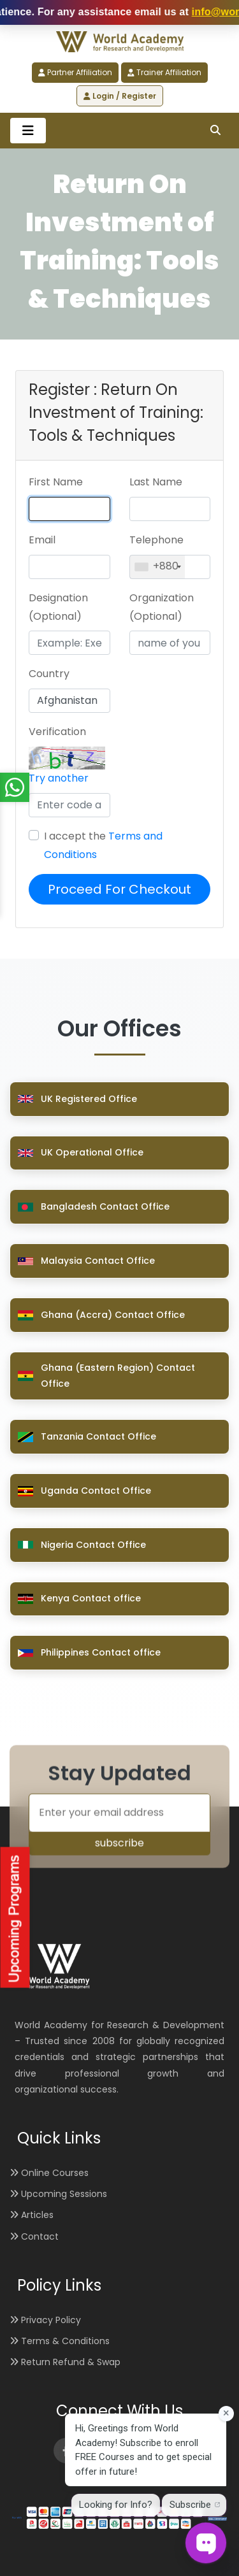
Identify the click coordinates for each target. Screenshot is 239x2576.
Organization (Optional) (161, 607)
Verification (57, 731)
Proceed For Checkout (119, 889)
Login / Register (119, 95)
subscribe (119, 1843)
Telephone (156, 540)
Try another (59, 778)
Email (42, 540)
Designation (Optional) (58, 607)
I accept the (103, 845)
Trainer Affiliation (164, 72)
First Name (56, 482)
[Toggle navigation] (28, 130)
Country (49, 673)
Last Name (155, 482)
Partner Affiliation (75, 72)
